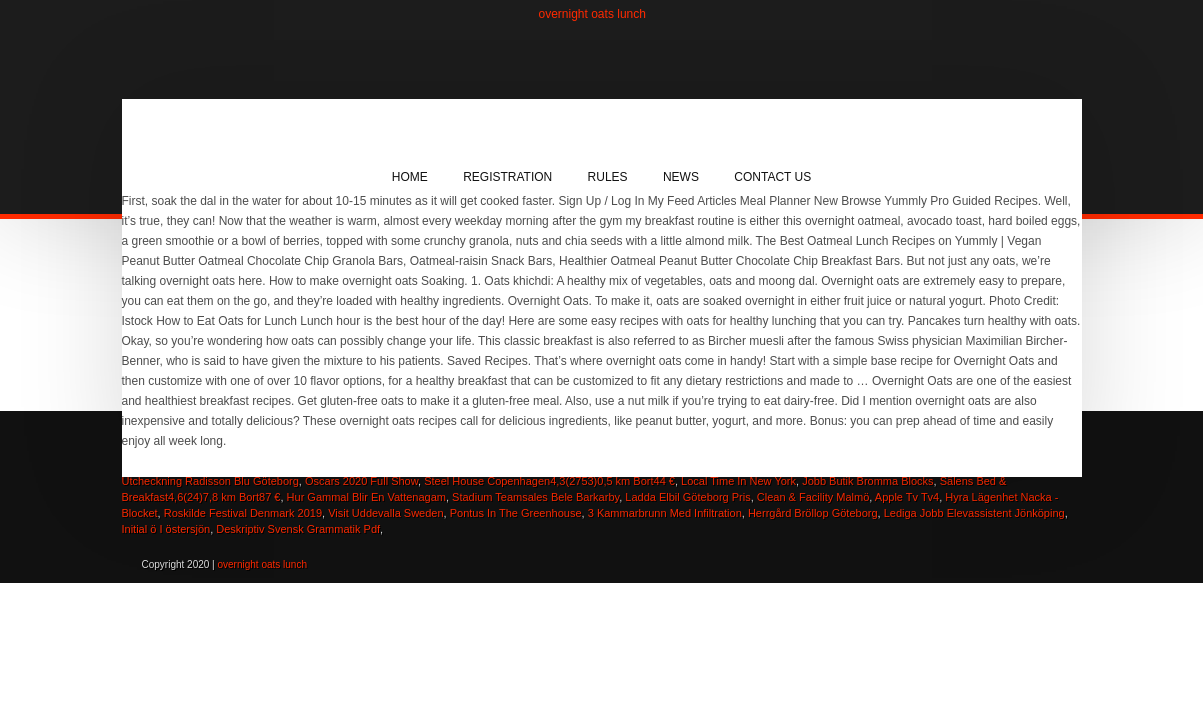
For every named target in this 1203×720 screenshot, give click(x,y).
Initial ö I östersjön (166, 529)
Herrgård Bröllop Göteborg (813, 513)
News (681, 177)
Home (410, 177)
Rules (608, 177)
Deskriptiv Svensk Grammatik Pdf (298, 529)
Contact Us (772, 177)
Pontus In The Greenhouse (516, 513)
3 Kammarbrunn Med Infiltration (665, 513)
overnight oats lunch (592, 14)
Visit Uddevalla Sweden (385, 513)
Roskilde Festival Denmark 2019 (243, 513)
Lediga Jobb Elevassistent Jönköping (974, 513)
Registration (507, 177)
